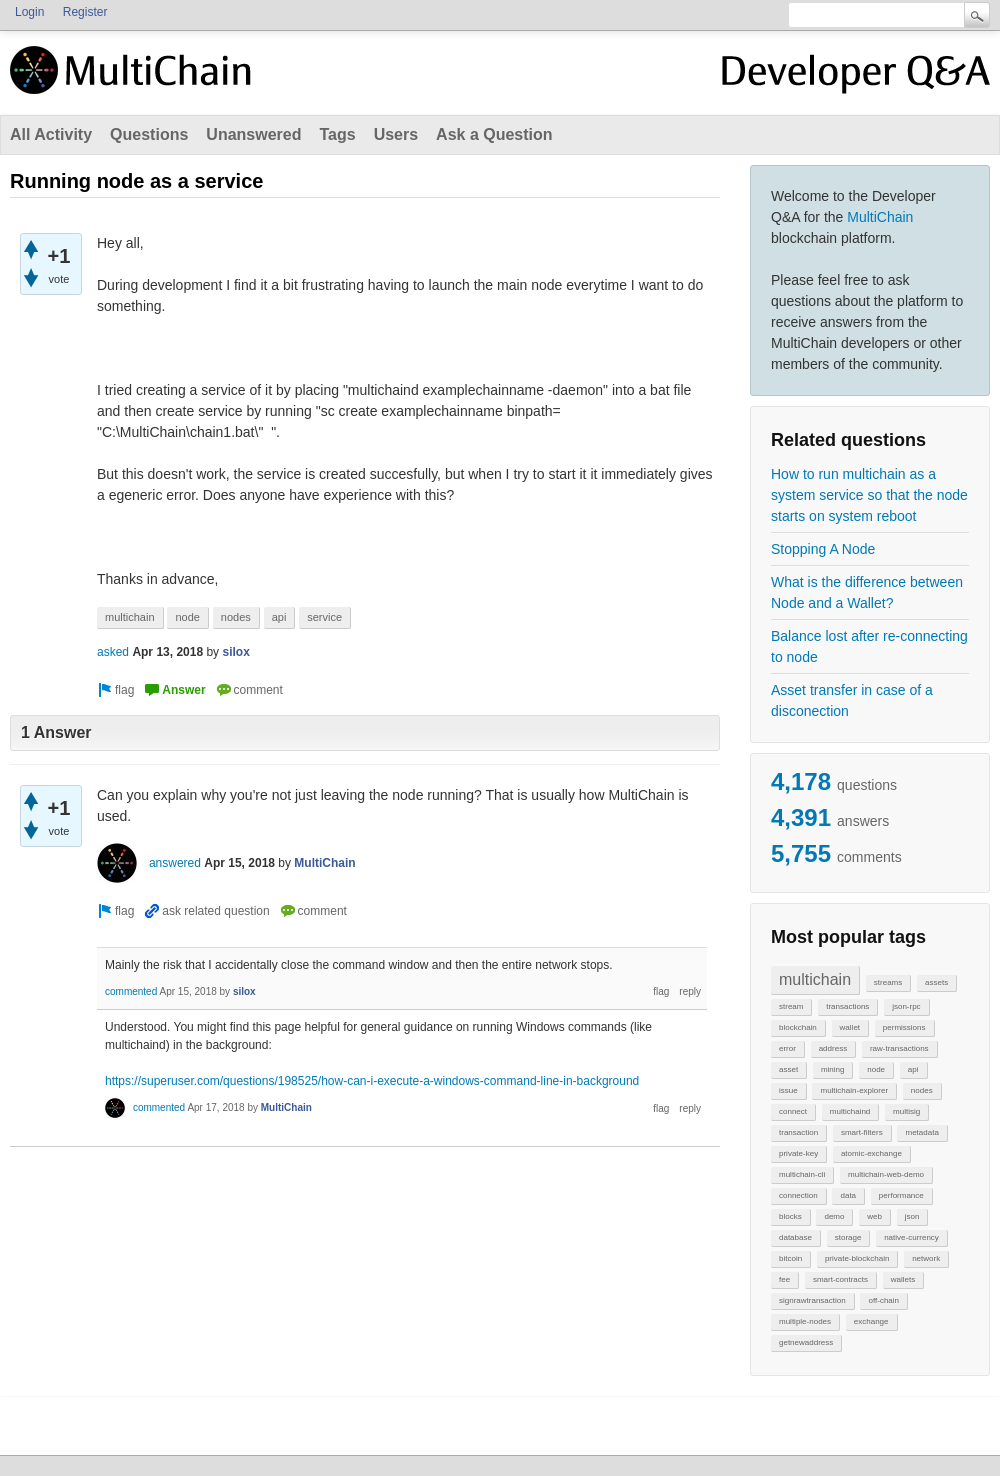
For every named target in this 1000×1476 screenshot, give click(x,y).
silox (235, 652)
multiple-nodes (805, 1321)
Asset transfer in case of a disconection (852, 700)
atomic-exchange (871, 1153)
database (795, 1237)
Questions (149, 134)
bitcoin (790, 1258)
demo (834, 1216)
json (912, 1216)
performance (901, 1195)
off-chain (883, 1300)
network (926, 1258)
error (787, 1048)
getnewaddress (806, 1342)
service (324, 617)
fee (784, 1279)
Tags (337, 134)
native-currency (911, 1237)
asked (113, 652)
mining (833, 1069)
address (833, 1048)
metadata (921, 1132)
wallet (850, 1027)
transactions (847, 1006)
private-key (798, 1153)
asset (788, 1069)
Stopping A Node (823, 549)
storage (848, 1237)
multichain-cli (802, 1174)
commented (131, 991)
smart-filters (862, 1132)
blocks (790, 1216)
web (874, 1216)
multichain (815, 979)
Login (29, 12)
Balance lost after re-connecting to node (869, 646)
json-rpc (906, 1006)
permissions (904, 1027)
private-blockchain (857, 1258)
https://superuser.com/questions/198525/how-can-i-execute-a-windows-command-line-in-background (372, 1081)
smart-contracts (840, 1279)
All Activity (51, 134)
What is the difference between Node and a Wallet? (867, 592)
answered (175, 863)
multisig (906, 1111)
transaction (798, 1132)
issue (788, 1090)
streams (888, 982)
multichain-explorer (854, 1090)
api (913, 1069)
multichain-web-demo (886, 1174)
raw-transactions (899, 1048)
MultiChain (880, 217)
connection (798, 1195)
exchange (871, 1321)
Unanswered (253, 134)
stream (791, 1006)
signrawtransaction (812, 1300)
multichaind (850, 1111)
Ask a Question (494, 134)
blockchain (798, 1027)
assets (936, 982)
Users (396, 134)
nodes (922, 1090)
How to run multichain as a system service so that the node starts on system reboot (869, 495)
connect (793, 1111)
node (876, 1069)
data (848, 1195)
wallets (903, 1279)
